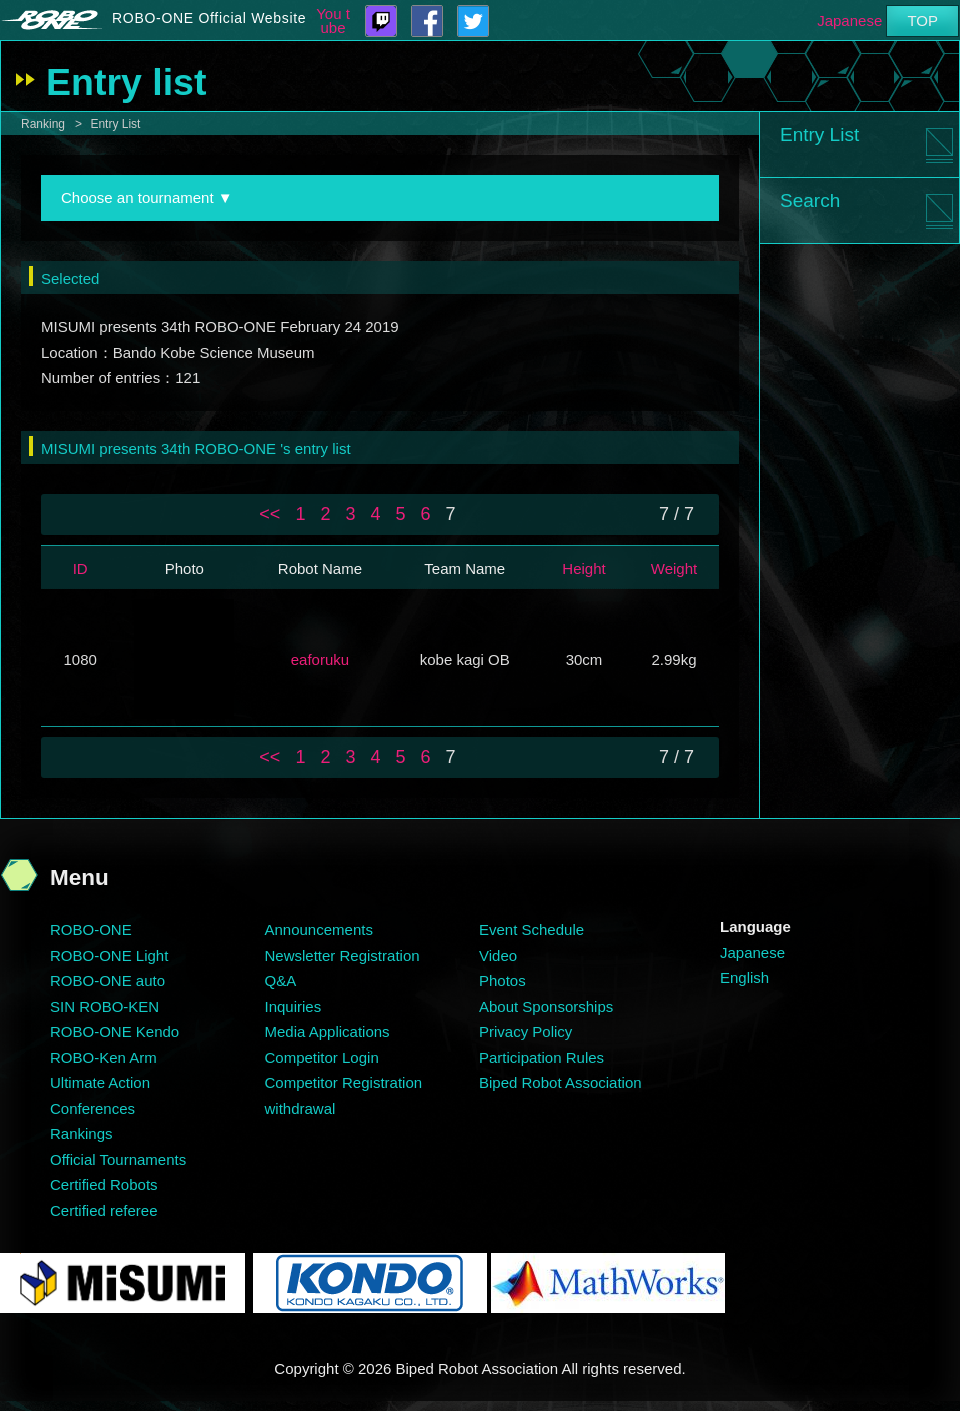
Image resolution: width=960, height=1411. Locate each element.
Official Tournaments (118, 1159)
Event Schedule (531, 929)
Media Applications (327, 1031)
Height (583, 568)
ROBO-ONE (91, 929)
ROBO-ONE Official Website (209, 18)
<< (269, 514)
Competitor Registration (344, 1082)
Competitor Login (322, 1057)
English (744, 977)
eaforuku (320, 659)
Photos (502, 980)
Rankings (81, 1133)
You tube (333, 21)
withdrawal (300, 1108)
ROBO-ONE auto (107, 980)
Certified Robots (104, 1184)
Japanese (849, 20)
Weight (674, 568)
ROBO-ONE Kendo (114, 1031)
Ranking (43, 124)
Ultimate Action (100, 1082)
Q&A (281, 980)
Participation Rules (541, 1057)
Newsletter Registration (342, 955)
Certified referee (104, 1210)
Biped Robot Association (560, 1082)
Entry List (115, 124)
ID (80, 568)
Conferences (92, 1108)
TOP (922, 20)
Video (498, 955)
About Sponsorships (546, 1006)
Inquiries (293, 1006)
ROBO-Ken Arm (103, 1057)
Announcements (319, 929)
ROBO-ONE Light (109, 955)
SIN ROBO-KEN (104, 1006)
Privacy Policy (525, 1031)
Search (810, 200)
